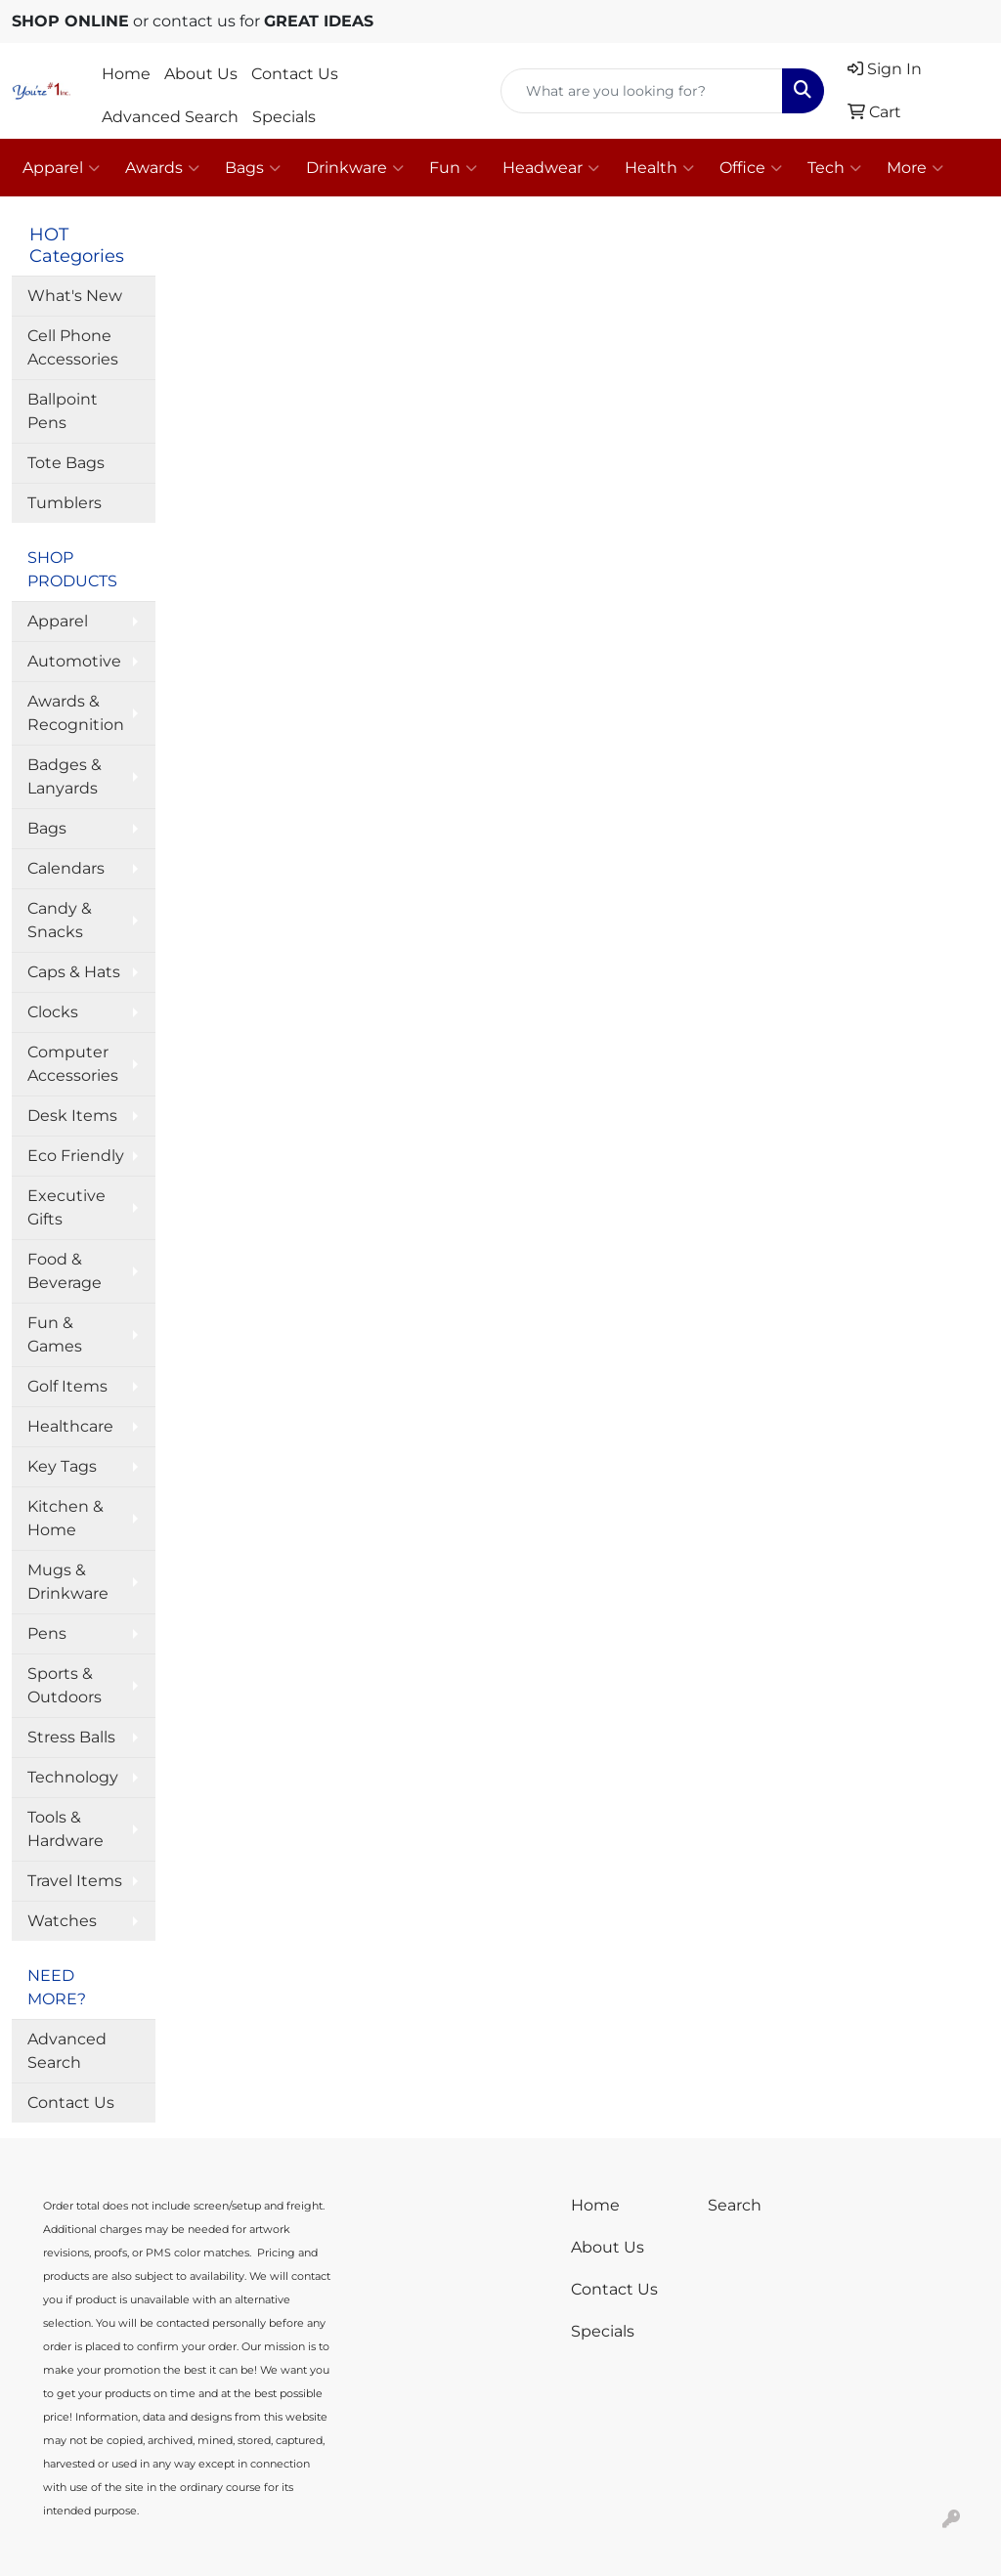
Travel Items (74, 1880)
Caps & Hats (73, 972)
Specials (284, 116)
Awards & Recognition (75, 713)
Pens (46, 1633)
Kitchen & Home (65, 1518)
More (915, 168)
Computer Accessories (72, 1064)
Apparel (61, 168)
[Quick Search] (641, 90)
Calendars (66, 868)
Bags (253, 168)
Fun (453, 168)
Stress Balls (71, 1737)
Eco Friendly (75, 1155)
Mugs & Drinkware (68, 1582)
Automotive (74, 661)
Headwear (550, 168)
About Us (201, 73)
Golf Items (67, 1386)
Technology (72, 1777)
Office (750, 168)
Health (659, 168)
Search (735, 2205)
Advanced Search (170, 116)
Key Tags (62, 1466)
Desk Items (72, 1115)
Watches (62, 1920)
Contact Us (294, 73)
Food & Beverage (64, 1271)
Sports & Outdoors (64, 1685)
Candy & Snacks (59, 920)
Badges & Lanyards (64, 776)
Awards (162, 168)
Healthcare (70, 1426)
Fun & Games (54, 1334)
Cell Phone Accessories (72, 347)
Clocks (52, 1012)
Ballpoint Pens (62, 411)
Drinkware (355, 168)
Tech (834, 168)
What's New (74, 295)
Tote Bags (66, 462)
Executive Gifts (66, 1207)
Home (126, 73)
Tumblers (64, 503)
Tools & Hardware (65, 1829)
